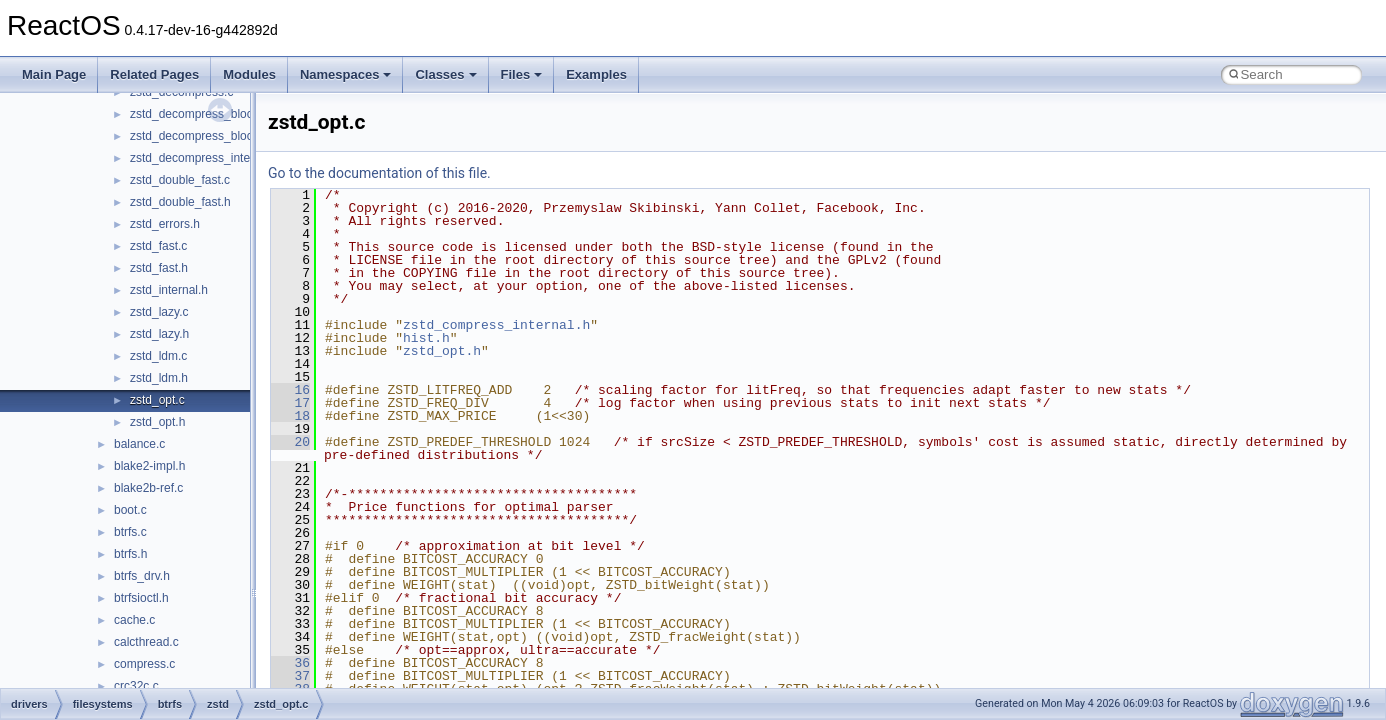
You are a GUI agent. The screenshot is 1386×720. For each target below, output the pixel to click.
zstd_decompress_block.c (199, 114)
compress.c (144, 664)
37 (290, 676)
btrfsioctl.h (141, 598)
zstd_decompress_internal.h (205, 158)
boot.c (130, 510)
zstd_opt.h (157, 422)
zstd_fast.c (158, 246)
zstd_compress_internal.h (496, 325)
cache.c (134, 620)
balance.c (139, 444)
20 (290, 442)
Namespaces (346, 74)
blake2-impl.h (149, 466)
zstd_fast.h (159, 268)
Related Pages (154, 74)
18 (290, 416)
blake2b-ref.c (148, 488)
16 (290, 390)
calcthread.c (146, 642)
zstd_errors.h (165, 224)
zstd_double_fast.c (180, 180)
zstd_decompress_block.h (199, 136)
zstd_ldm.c (158, 356)
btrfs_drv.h (142, 576)
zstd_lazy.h (159, 334)
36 (290, 663)
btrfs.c (130, 532)
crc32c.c (136, 686)
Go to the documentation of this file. (379, 173)
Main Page (54, 74)
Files (522, 74)
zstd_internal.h (169, 290)
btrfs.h (130, 554)
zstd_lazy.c (159, 312)
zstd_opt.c (157, 400)
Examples (596, 74)
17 (290, 403)
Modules (249, 74)
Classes (445, 74)
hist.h (426, 338)
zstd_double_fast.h (180, 202)
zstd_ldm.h (159, 378)
